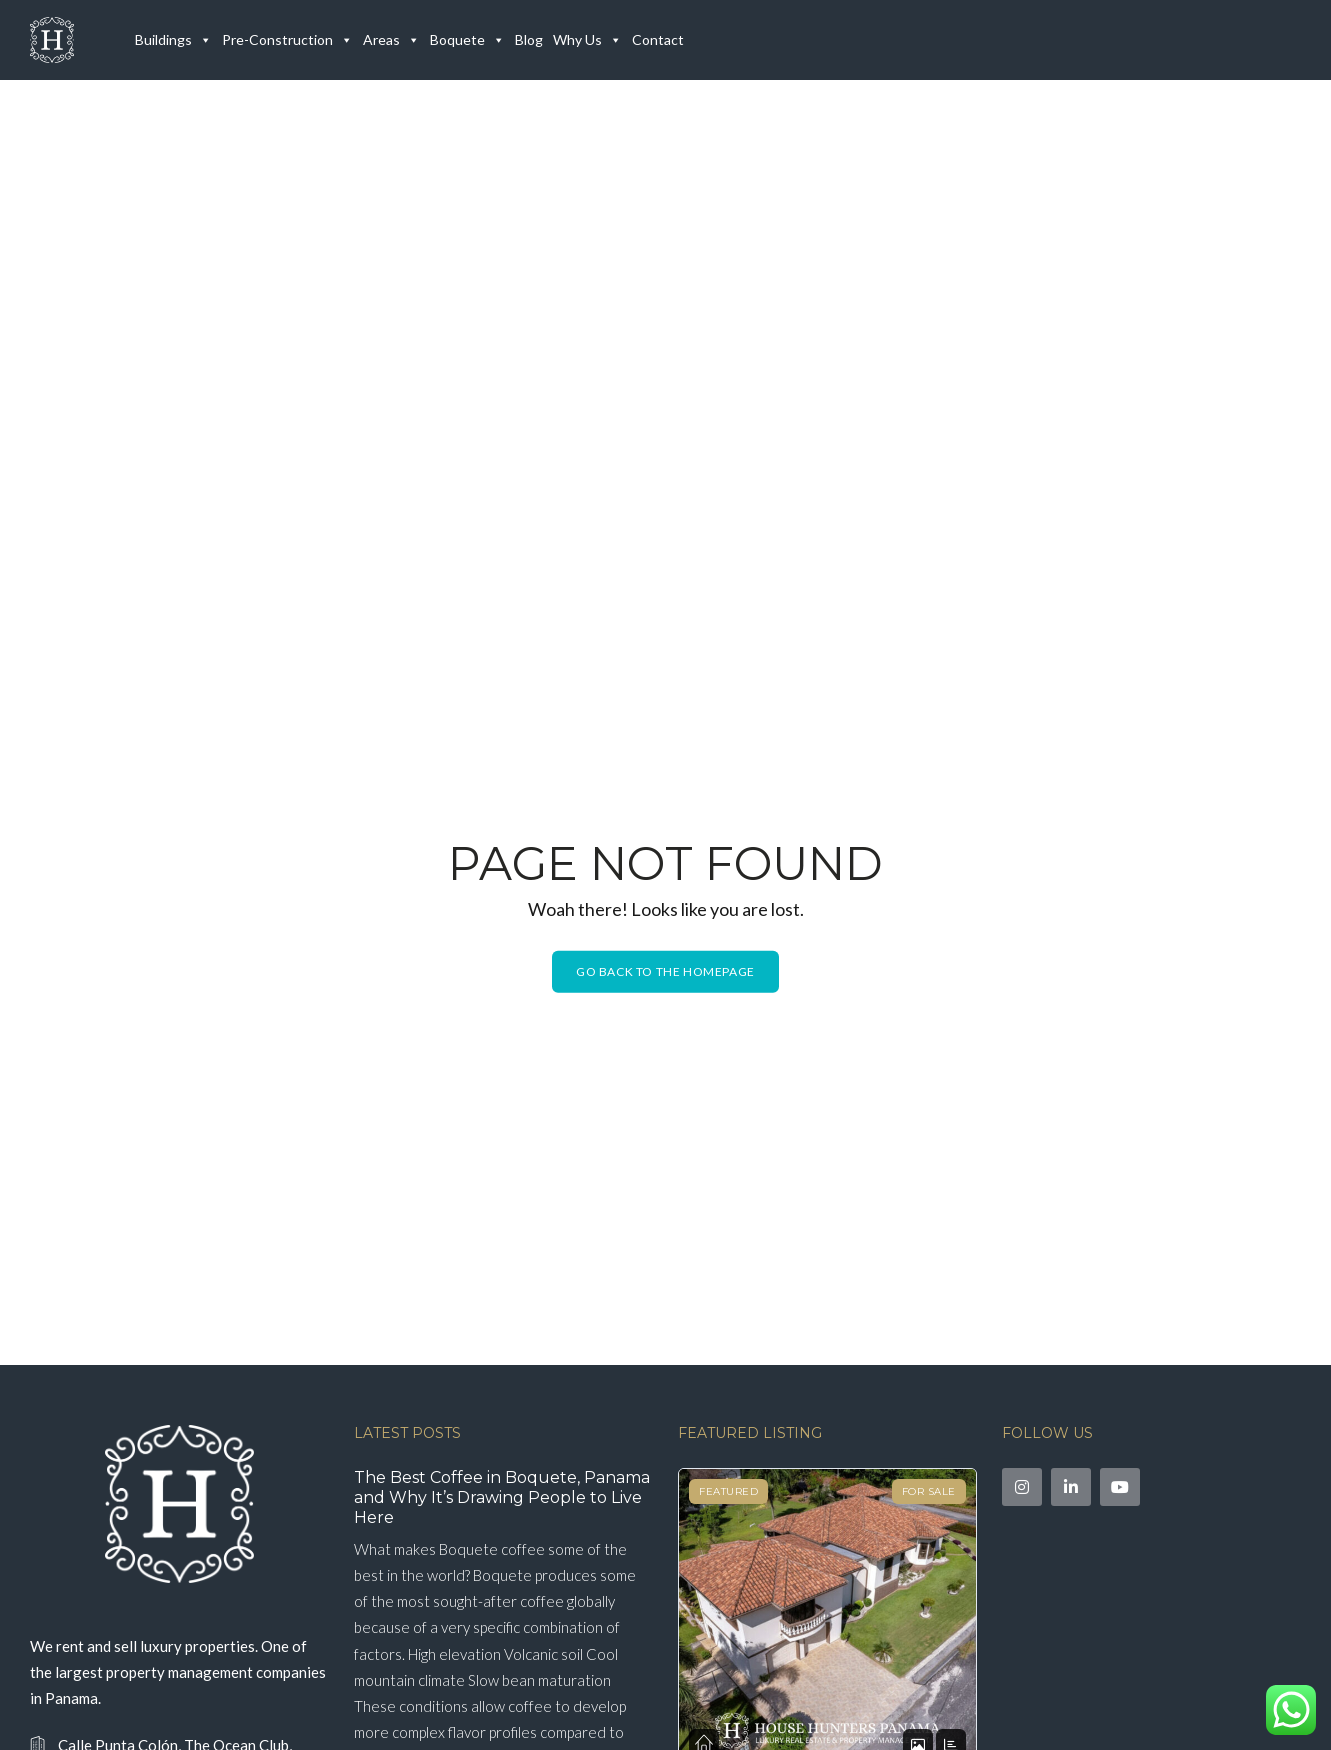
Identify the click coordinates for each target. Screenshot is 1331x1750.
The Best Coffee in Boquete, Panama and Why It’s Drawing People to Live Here (502, 1497)
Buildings (173, 40)
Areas (391, 40)
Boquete (467, 40)
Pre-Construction (287, 40)
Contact (658, 39)
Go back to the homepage (665, 971)
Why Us (587, 40)
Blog (529, 39)
